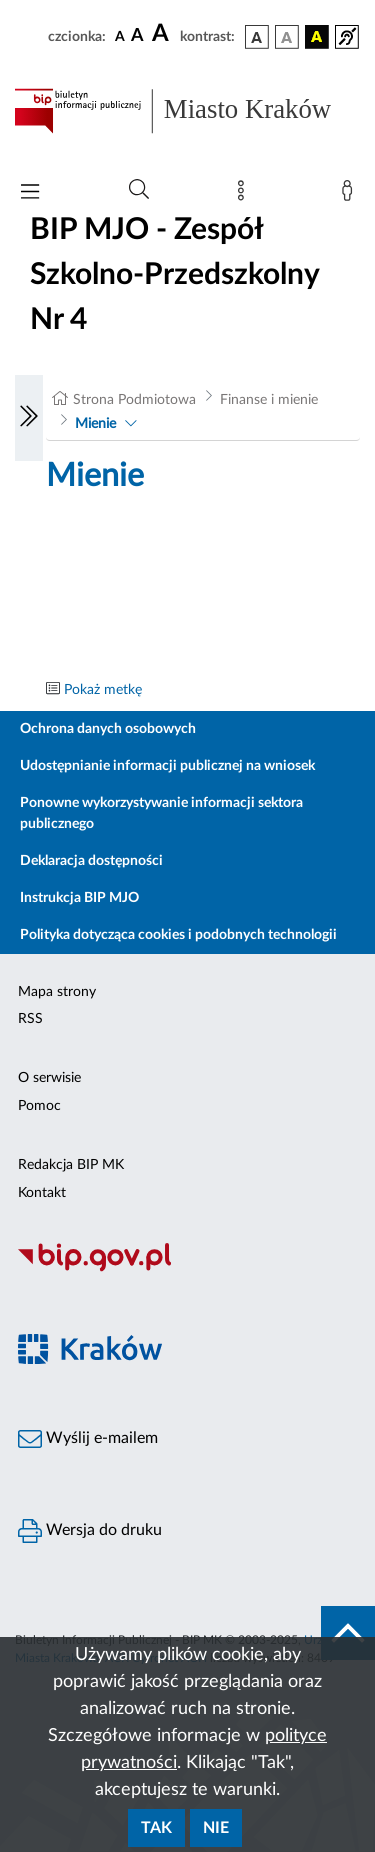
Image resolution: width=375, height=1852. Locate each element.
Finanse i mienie (269, 400)
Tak (156, 1828)
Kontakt (42, 1193)
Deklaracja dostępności (91, 861)
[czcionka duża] (163, 34)
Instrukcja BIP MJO (79, 898)
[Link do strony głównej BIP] (187, 111)
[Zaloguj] (351, 195)
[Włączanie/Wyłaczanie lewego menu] (29, 418)
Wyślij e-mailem (88, 1439)
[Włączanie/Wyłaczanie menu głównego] (30, 193)
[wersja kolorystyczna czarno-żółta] (317, 37)
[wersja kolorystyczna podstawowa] (257, 37)
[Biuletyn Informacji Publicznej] (187, 1269)
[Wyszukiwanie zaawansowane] (139, 190)
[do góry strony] (348, 1633)
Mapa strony (57, 992)
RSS (30, 1019)
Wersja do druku (90, 1531)
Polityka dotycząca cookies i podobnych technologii (178, 935)
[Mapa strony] (245, 195)
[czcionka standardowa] (120, 36)
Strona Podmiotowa (134, 400)
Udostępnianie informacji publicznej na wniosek (167, 766)
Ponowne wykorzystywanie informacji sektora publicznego (161, 813)
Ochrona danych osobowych (108, 729)
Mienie (95, 424)
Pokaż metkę (103, 690)
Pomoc (39, 1106)
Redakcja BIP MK (71, 1165)
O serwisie (49, 1078)
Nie (216, 1828)
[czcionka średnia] (137, 36)
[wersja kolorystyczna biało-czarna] (287, 37)
